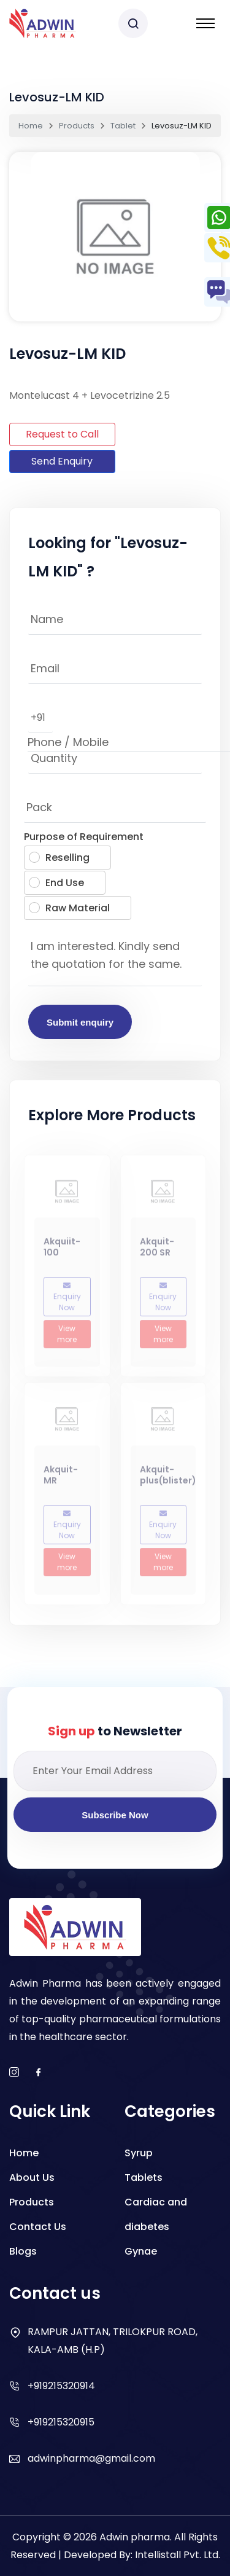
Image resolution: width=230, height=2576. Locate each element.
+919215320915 (61, 2422)
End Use (56, 883)
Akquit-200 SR (157, 1250)
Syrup (139, 2153)
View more (67, 1337)
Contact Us (37, 2227)
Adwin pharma (134, 2537)
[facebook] (39, 2073)
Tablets (144, 2177)
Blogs (23, 2251)
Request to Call (62, 434)
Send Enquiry (62, 461)
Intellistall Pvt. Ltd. (177, 2555)
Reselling (59, 857)
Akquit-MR (61, 1478)
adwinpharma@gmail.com (91, 2458)
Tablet (123, 126)
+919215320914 (61, 2386)
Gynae (141, 2251)
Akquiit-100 (62, 1250)
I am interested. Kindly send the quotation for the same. (115, 958)
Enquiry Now (67, 1301)
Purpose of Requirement (84, 837)
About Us (32, 2177)
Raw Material (69, 908)
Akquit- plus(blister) (168, 1478)
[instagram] (14, 2073)
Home (30, 126)
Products (76, 126)
